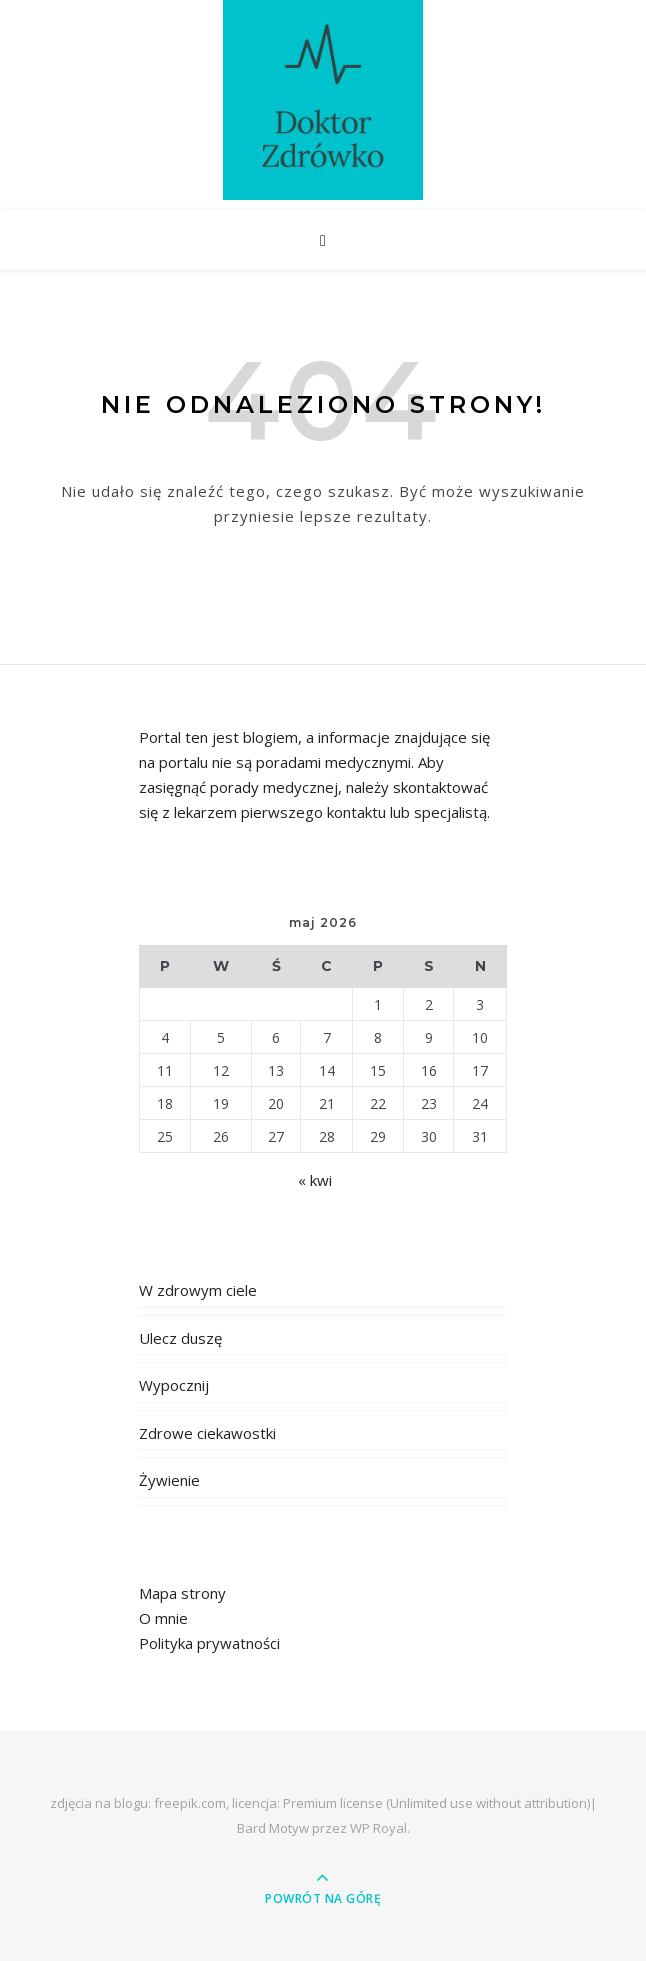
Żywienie (169, 1480)
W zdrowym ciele (198, 1290)
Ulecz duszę (180, 1338)
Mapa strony (182, 1593)
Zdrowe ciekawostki (207, 1433)
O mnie (163, 1618)
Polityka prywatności (209, 1643)
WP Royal (378, 1828)
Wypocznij (174, 1385)
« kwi (315, 1180)
